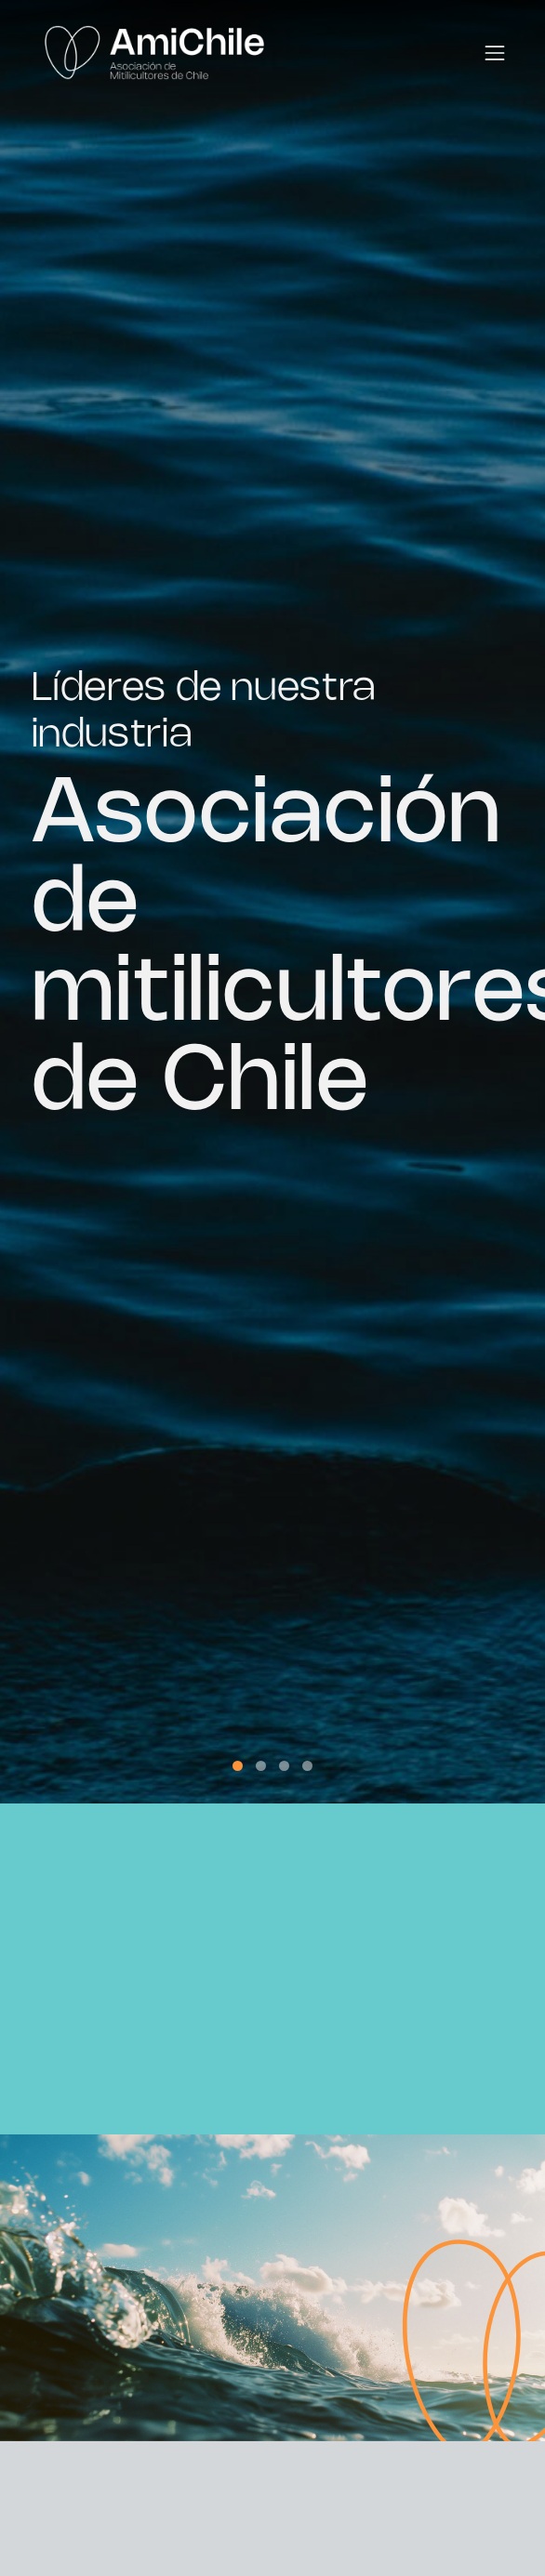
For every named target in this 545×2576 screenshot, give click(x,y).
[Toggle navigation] (494, 52)
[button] (238, 1766)
